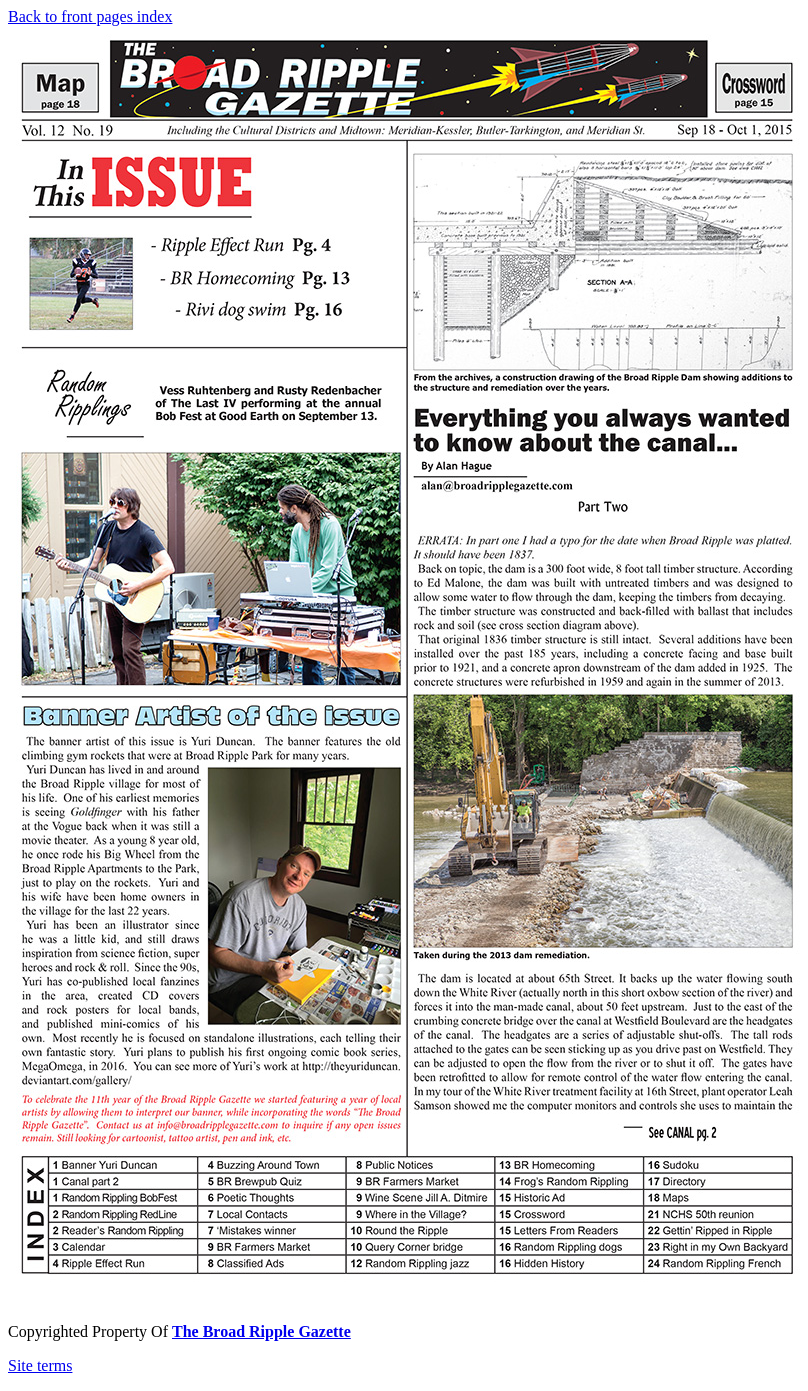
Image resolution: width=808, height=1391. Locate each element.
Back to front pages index (90, 16)
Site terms (40, 1365)
